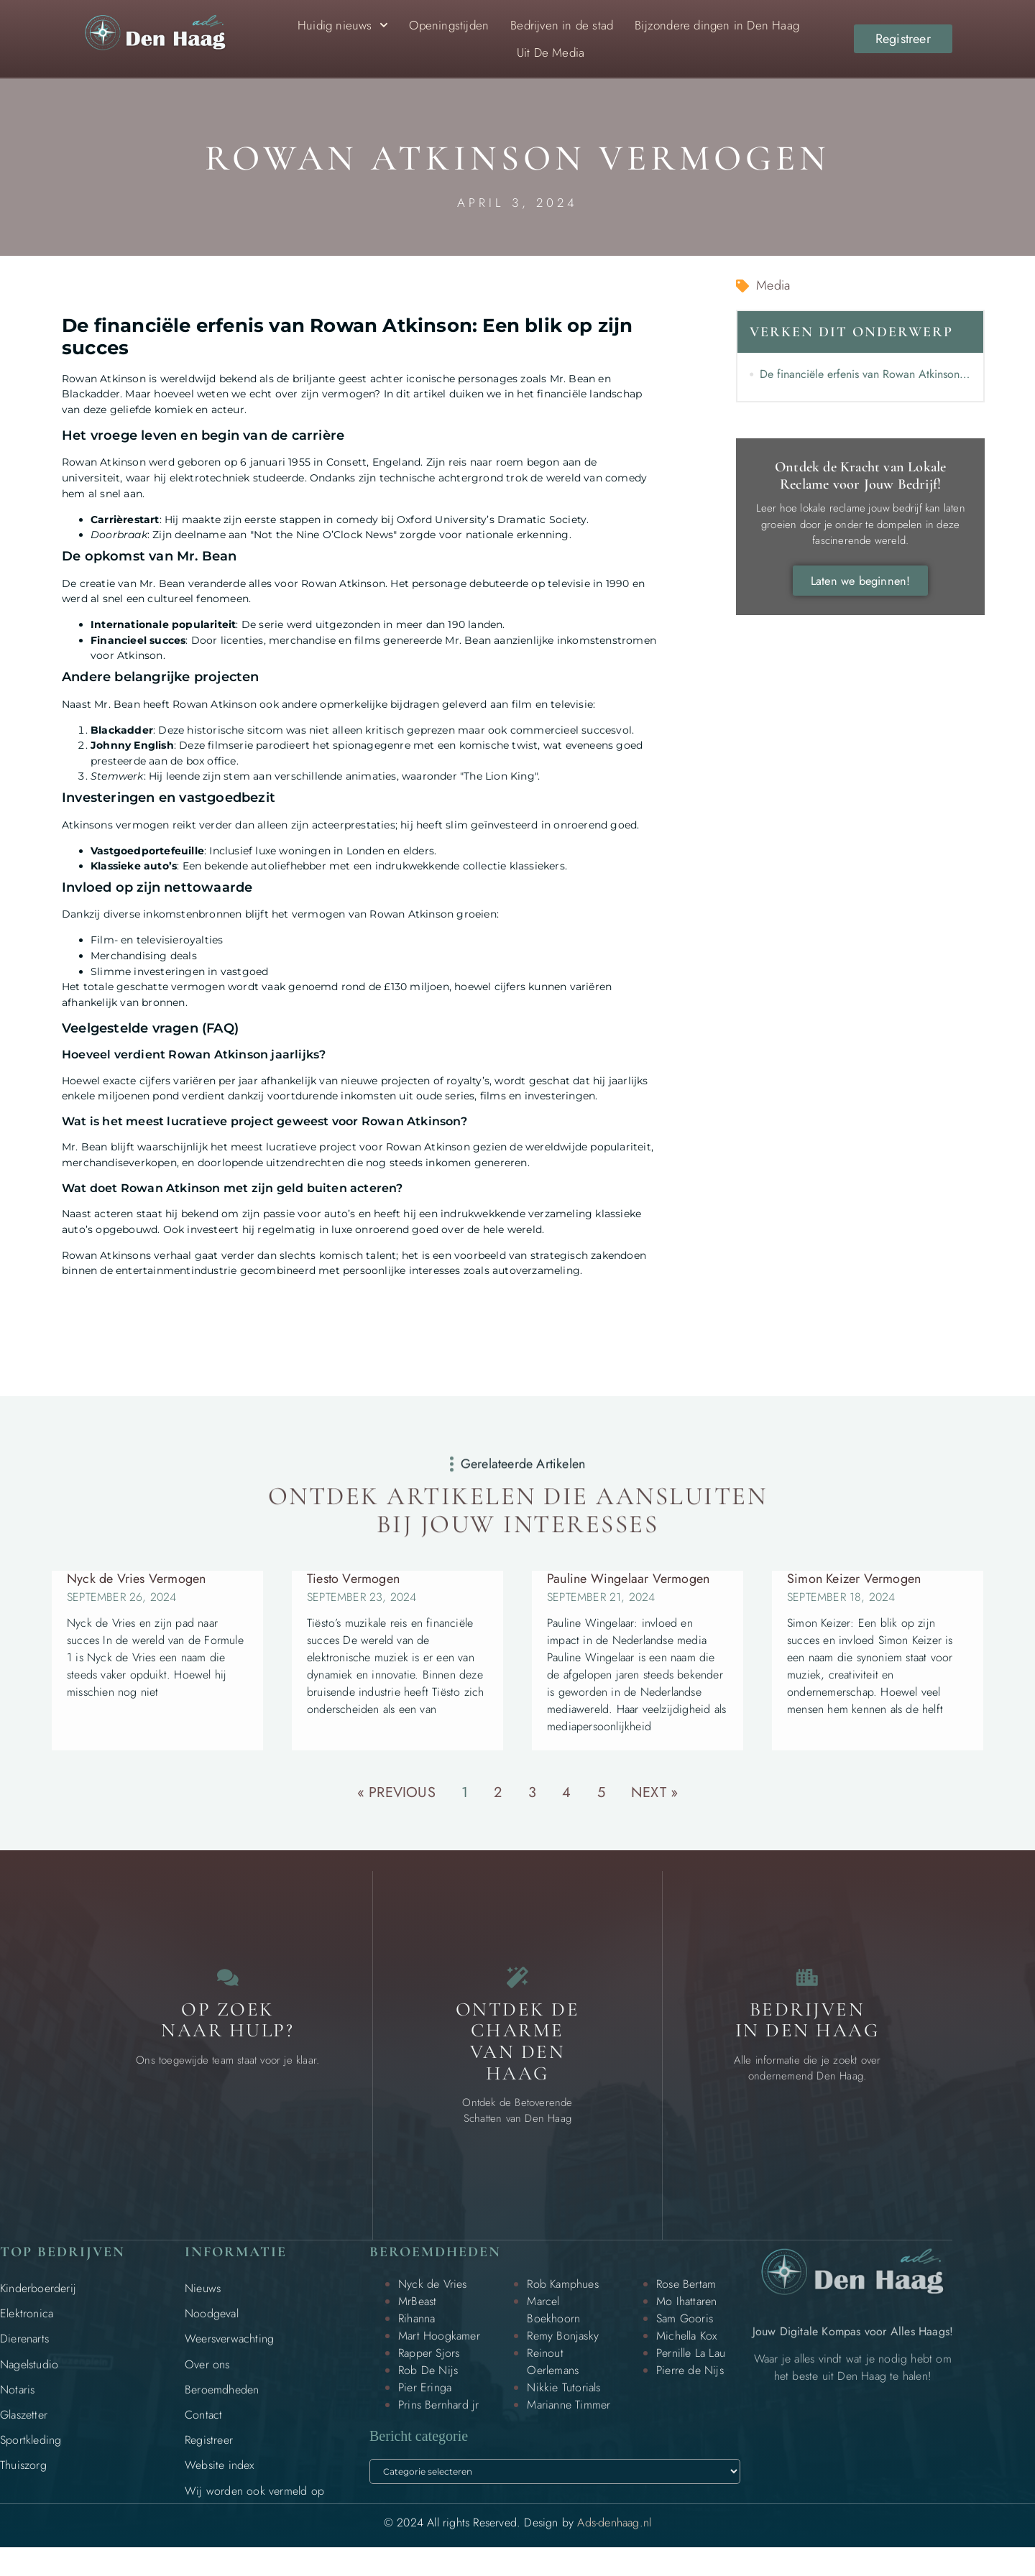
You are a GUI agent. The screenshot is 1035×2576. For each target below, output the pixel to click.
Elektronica (26, 2328)
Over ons (207, 2378)
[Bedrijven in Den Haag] (807, 1985)
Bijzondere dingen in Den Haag (717, 25)
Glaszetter (23, 2429)
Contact (203, 2429)
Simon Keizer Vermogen (854, 1578)
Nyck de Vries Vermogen (136, 1578)
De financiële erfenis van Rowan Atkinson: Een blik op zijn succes (865, 374)
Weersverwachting (229, 2353)
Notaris (17, 2404)
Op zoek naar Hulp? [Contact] (227, 2034)
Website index (219, 2480)
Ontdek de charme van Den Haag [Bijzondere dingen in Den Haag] (518, 2056)
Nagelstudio (29, 2378)
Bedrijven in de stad (561, 25)
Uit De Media (550, 52)
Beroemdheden (222, 2404)
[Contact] (228, 1985)
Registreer (209, 2455)
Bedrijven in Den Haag (807, 2034)
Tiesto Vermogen (353, 1578)
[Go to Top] (977, 2465)
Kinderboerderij (38, 2302)
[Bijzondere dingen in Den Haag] (517, 1985)
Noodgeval (212, 2328)
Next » (654, 1792)
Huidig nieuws (343, 25)
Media (773, 285)
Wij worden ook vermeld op (254, 2505)
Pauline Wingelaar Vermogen (628, 1578)
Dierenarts (24, 2353)
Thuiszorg (23, 2480)
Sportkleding (30, 2455)
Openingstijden (449, 25)
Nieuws (203, 2302)
